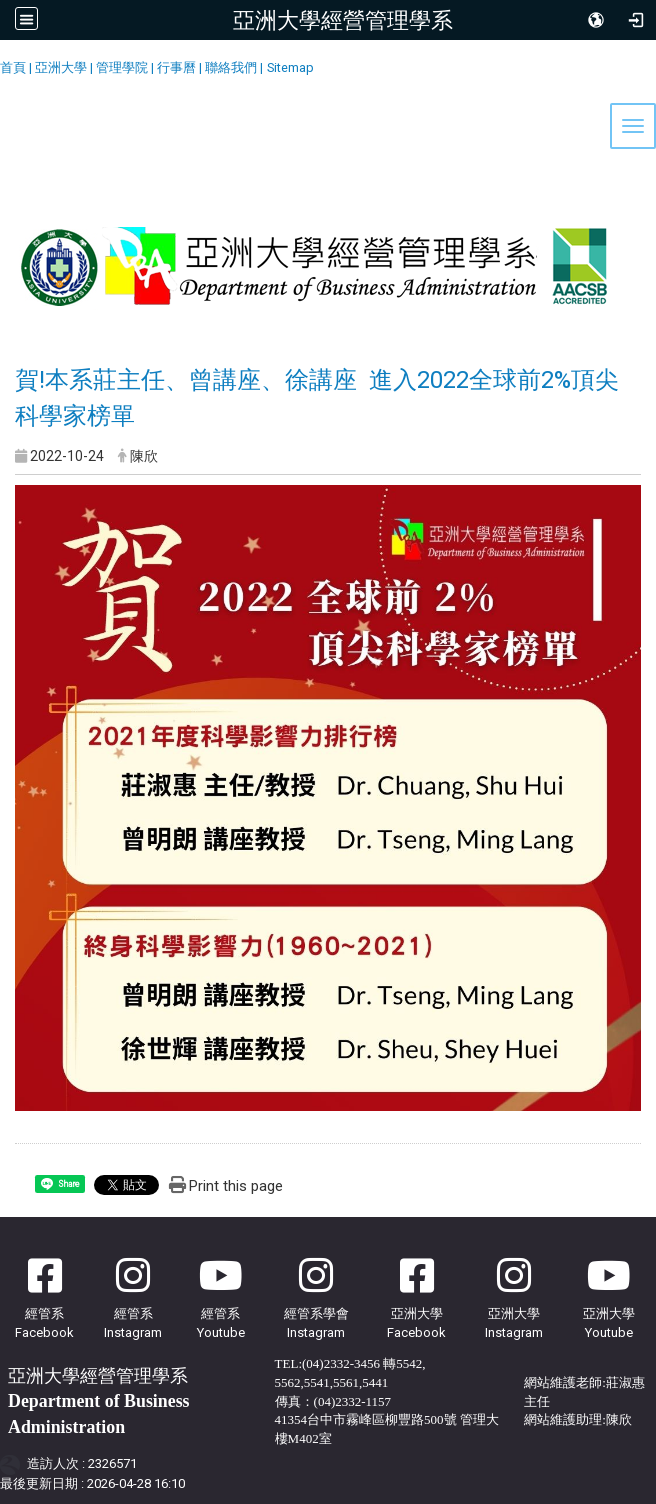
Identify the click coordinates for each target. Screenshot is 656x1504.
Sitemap (290, 67)
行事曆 (176, 67)
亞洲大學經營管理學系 (343, 20)
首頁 (13, 67)
